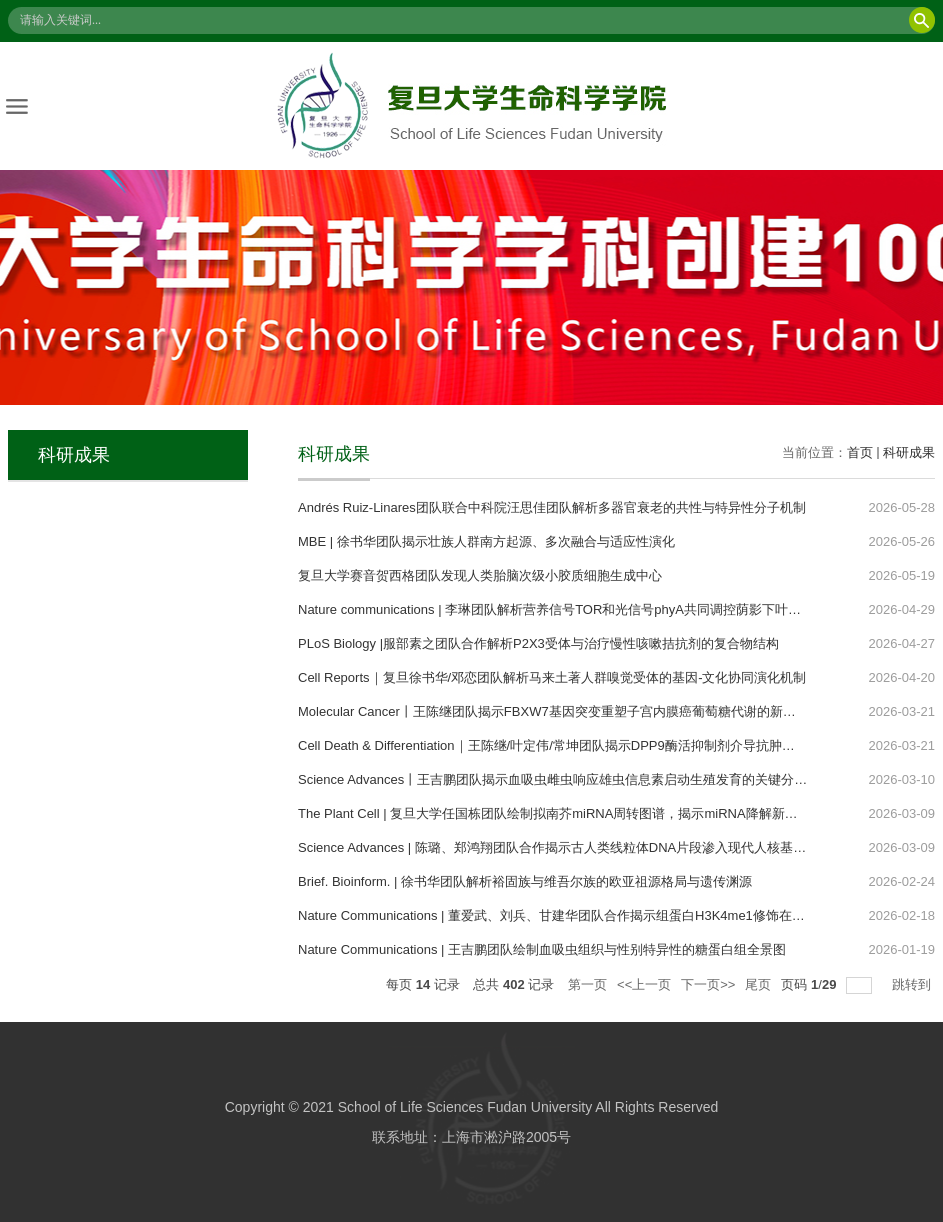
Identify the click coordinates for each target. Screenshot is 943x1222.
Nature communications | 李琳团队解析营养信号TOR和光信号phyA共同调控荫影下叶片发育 (562, 609)
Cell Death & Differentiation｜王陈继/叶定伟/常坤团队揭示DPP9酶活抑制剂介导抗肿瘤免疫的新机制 (585, 745)
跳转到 (913, 984)
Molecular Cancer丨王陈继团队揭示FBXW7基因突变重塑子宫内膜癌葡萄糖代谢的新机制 (553, 711)
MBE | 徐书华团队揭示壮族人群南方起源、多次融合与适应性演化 (486, 541)
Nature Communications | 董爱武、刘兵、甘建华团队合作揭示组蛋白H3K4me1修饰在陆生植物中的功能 (597, 915)
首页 (860, 452)
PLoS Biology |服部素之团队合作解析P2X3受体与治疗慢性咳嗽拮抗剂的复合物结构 (538, 643)
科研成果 (909, 452)
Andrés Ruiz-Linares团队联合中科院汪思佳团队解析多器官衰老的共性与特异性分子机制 (552, 507)
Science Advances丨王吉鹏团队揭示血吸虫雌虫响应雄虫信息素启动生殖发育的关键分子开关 (565, 779)
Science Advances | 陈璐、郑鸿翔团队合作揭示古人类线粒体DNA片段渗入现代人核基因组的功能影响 (591, 847)
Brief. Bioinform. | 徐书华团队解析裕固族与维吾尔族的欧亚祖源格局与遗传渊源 (525, 881)
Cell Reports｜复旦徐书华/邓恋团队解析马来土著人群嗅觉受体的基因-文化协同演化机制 (552, 677)
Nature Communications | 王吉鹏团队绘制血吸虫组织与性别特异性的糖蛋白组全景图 (542, 949)
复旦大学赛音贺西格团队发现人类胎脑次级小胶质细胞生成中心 (480, 575)
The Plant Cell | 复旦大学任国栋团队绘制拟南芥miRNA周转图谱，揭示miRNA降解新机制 (554, 813)
